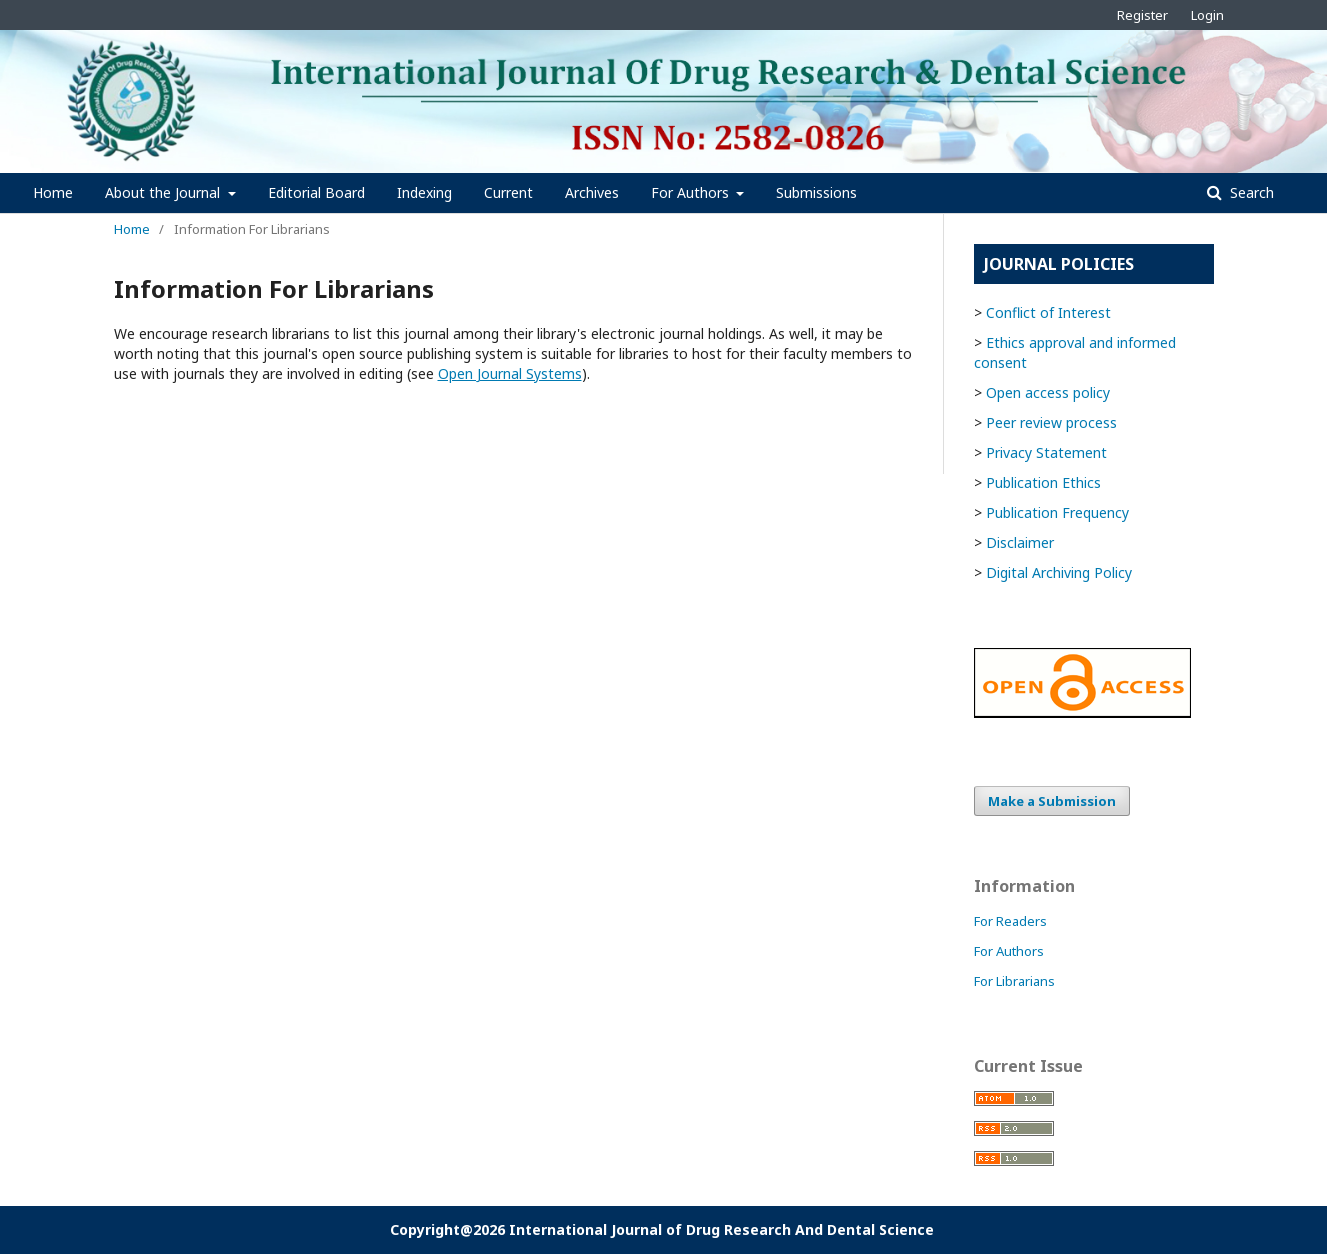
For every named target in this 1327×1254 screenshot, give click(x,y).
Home (53, 192)
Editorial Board (316, 192)
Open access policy (1048, 392)
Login (1207, 15)
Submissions (816, 192)
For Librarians (1014, 981)
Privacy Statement (1046, 452)
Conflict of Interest (1048, 312)
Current (508, 192)
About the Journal (164, 192)
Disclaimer (1020, 542)
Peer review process (1051, 422)
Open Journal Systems (510, 373)
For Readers (1010, 921)
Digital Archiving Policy (1059, 572)
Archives (592, 192)
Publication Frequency (1057, 512)
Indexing (424, 192)
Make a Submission (1052, 801)
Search (1250, 192)
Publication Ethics (1043, 482)
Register (1142, 15)
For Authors (692, 192)
